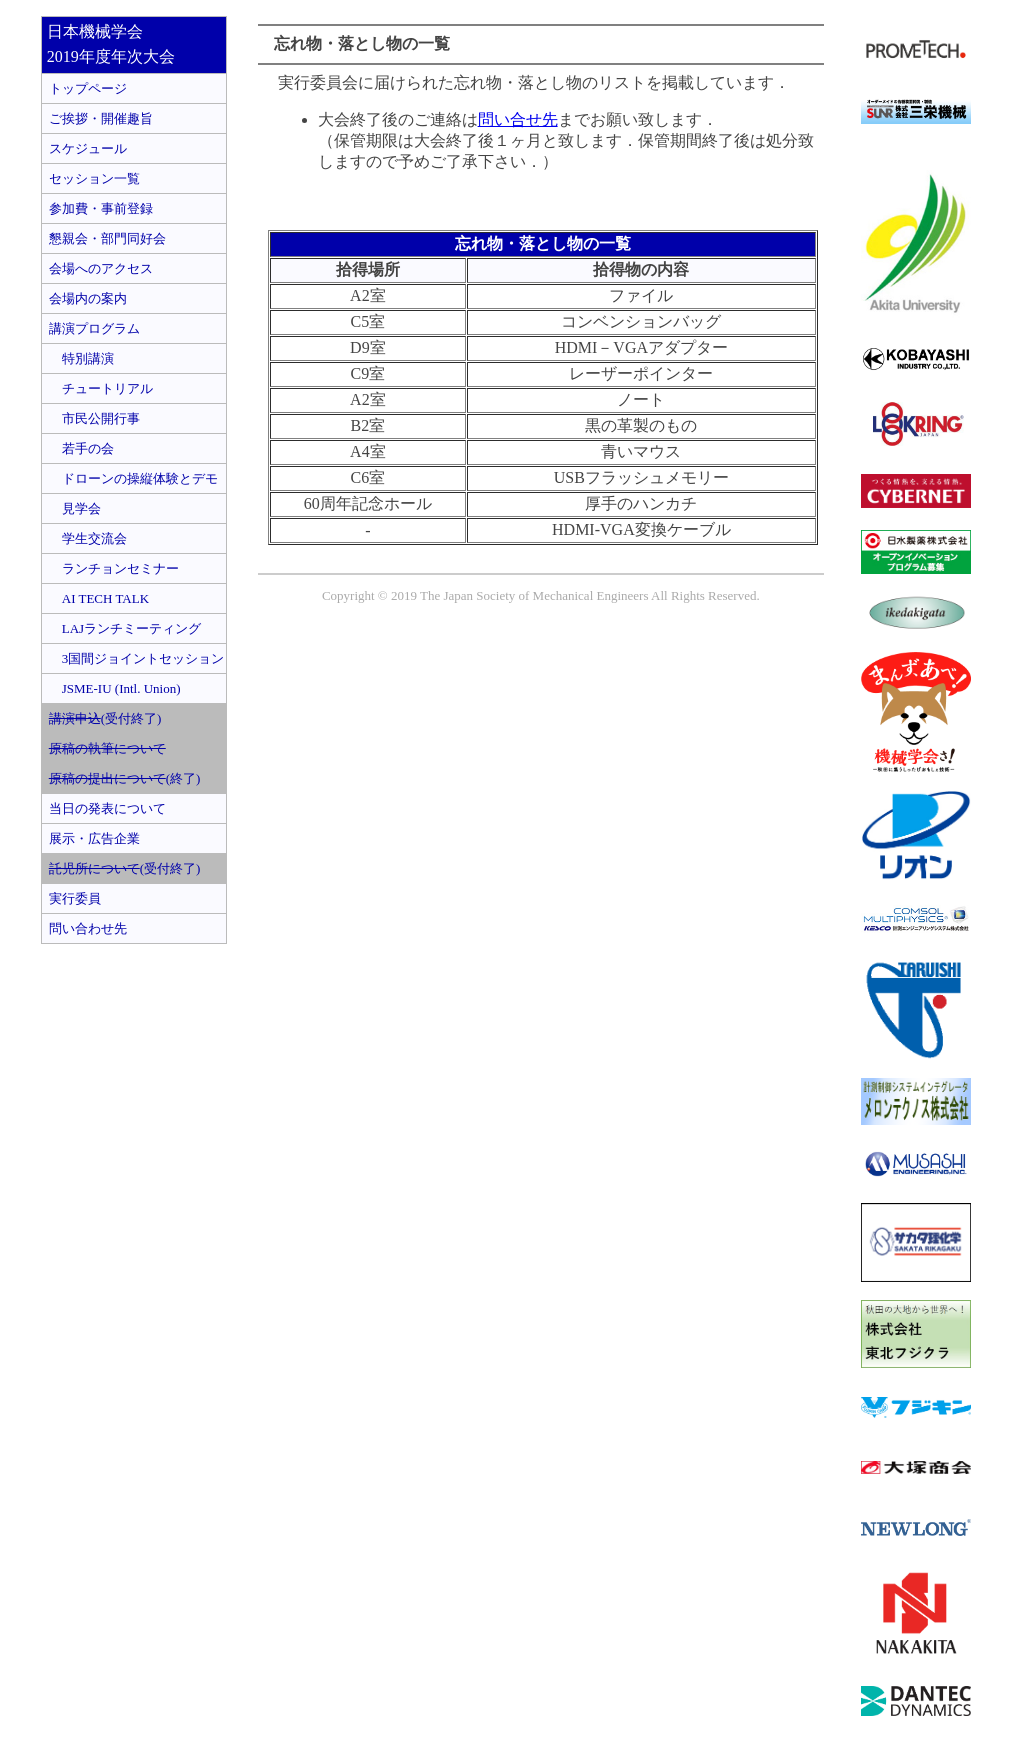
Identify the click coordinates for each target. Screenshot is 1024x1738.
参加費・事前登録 (101, 208)
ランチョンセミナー (114, 568)
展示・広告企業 (94, 838)
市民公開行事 (94, 418)
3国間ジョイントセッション (137, 658)
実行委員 (75, 898)
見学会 (75, 508)
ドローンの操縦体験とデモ (133, 478)
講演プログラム (94, 328)
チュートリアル (101, 388)
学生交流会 (88, 538)
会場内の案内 (88, 298)
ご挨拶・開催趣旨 (101, 118)
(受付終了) (105, 718)
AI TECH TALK (99, 598)
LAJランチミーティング (125, 628)
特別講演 (81, 358)
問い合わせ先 (88, 928)
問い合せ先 (518, 119)
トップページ (88, 88)
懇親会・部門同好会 (107, 238)
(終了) (125, 778)
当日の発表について (107, 808)
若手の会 (81, 448)
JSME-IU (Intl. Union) (115, 688)
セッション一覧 (94, 178)
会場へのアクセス (101, 268)
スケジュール (88, 148)
